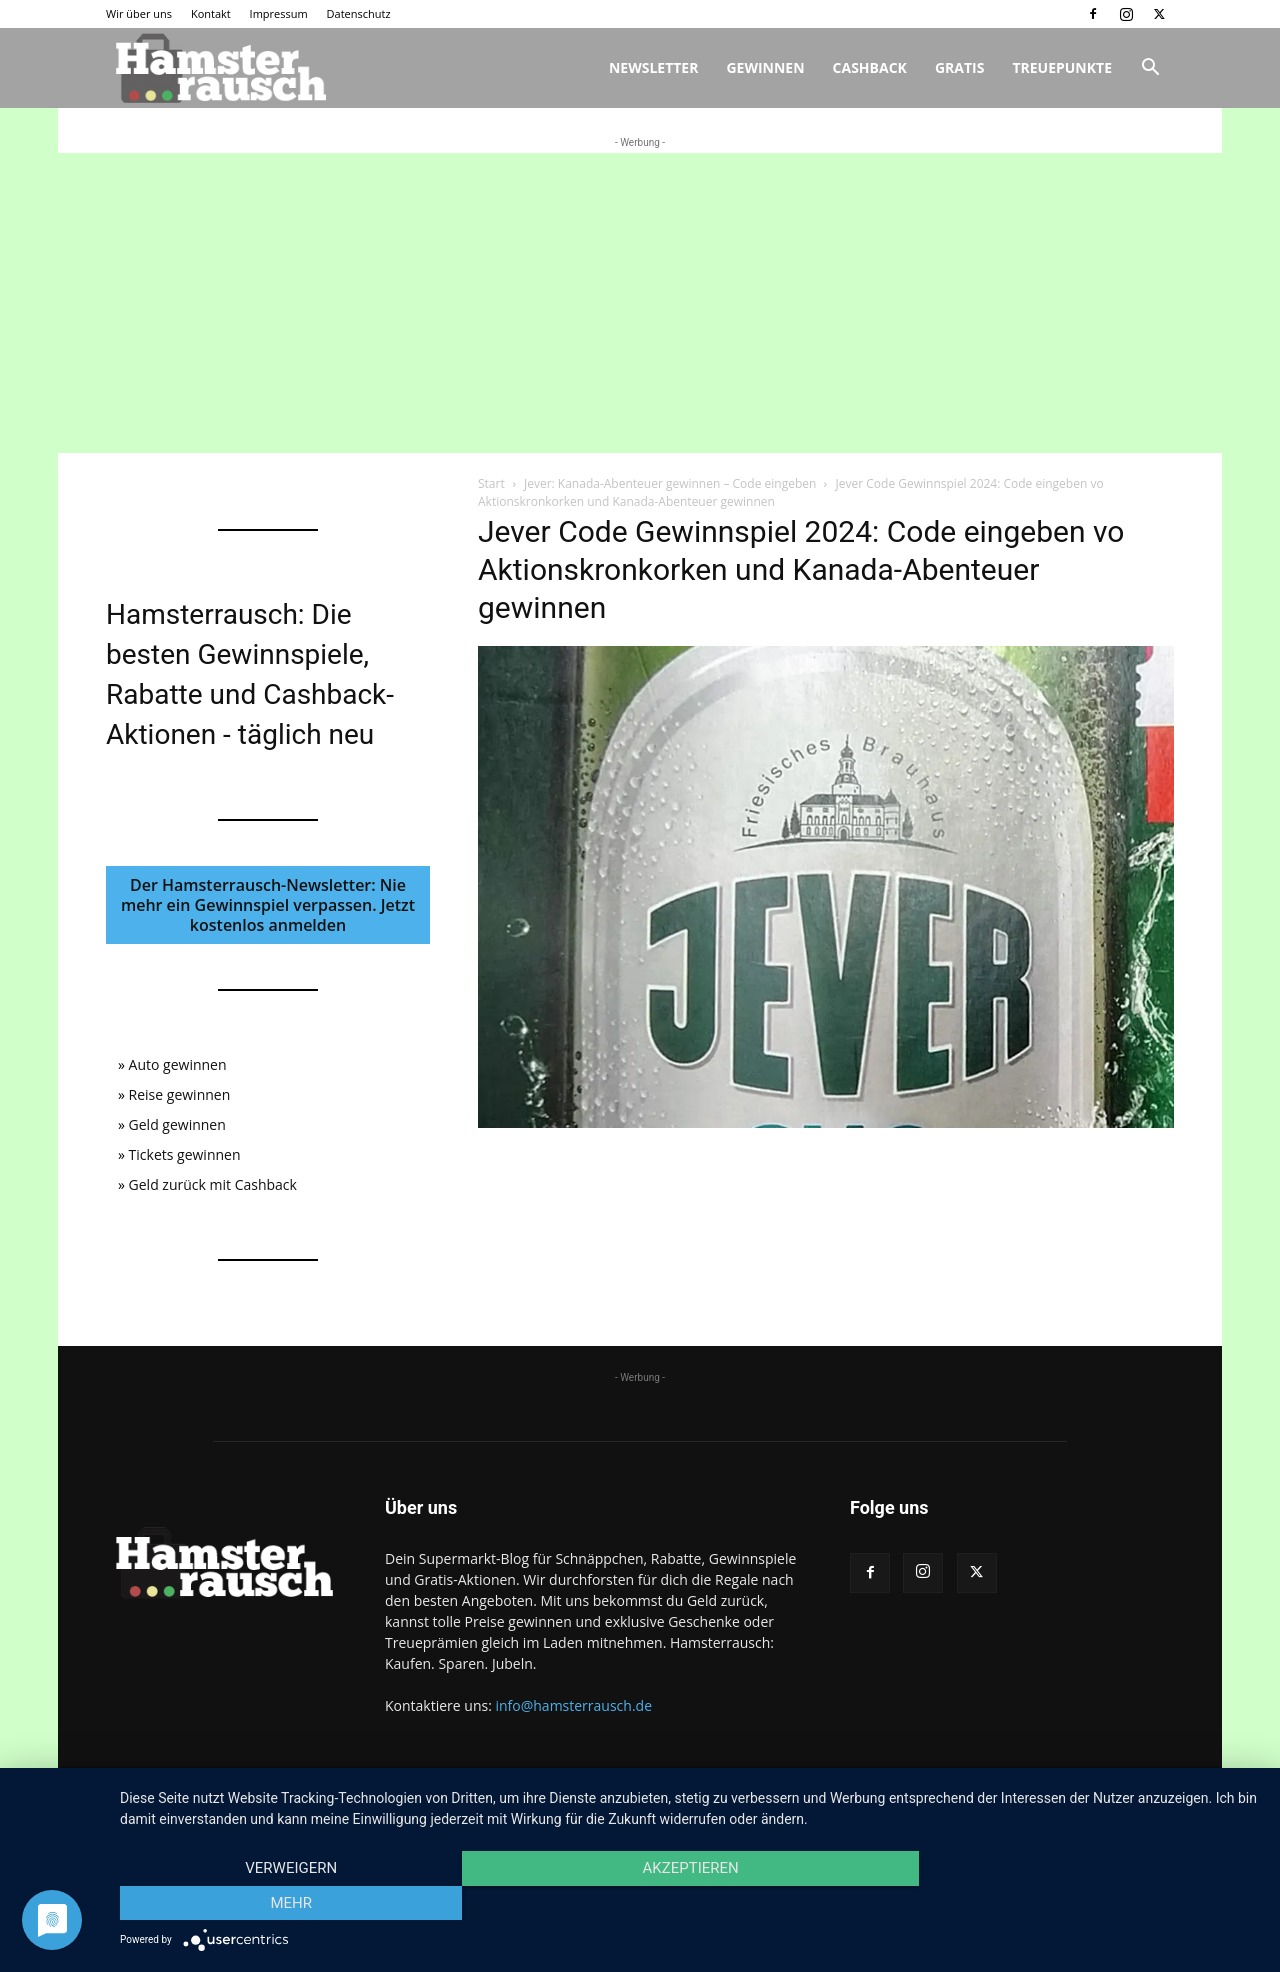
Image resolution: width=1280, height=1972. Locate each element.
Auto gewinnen (178, 1064)
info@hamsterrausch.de (573, 1705)
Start (491, 483)
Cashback (870, 67)
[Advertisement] (640, 303)
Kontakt (211, 13)
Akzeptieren (690, 1903)
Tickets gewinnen (185, 1154)
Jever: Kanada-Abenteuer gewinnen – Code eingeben (670, 483)
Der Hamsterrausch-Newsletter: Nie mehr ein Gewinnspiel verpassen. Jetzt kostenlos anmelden (268, 905)
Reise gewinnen (180, 1094)
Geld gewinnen (177, 1124)
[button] (1150, 69)
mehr (1089, 1903)
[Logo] (218, 68)
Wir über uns (139, 13)
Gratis (960, 67)
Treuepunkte (1062, 67)
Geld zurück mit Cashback (213, 1184)
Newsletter (654, 67)
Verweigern (291, 1903)
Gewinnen (765, 67)
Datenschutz (359, 13)
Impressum (279, 13)
